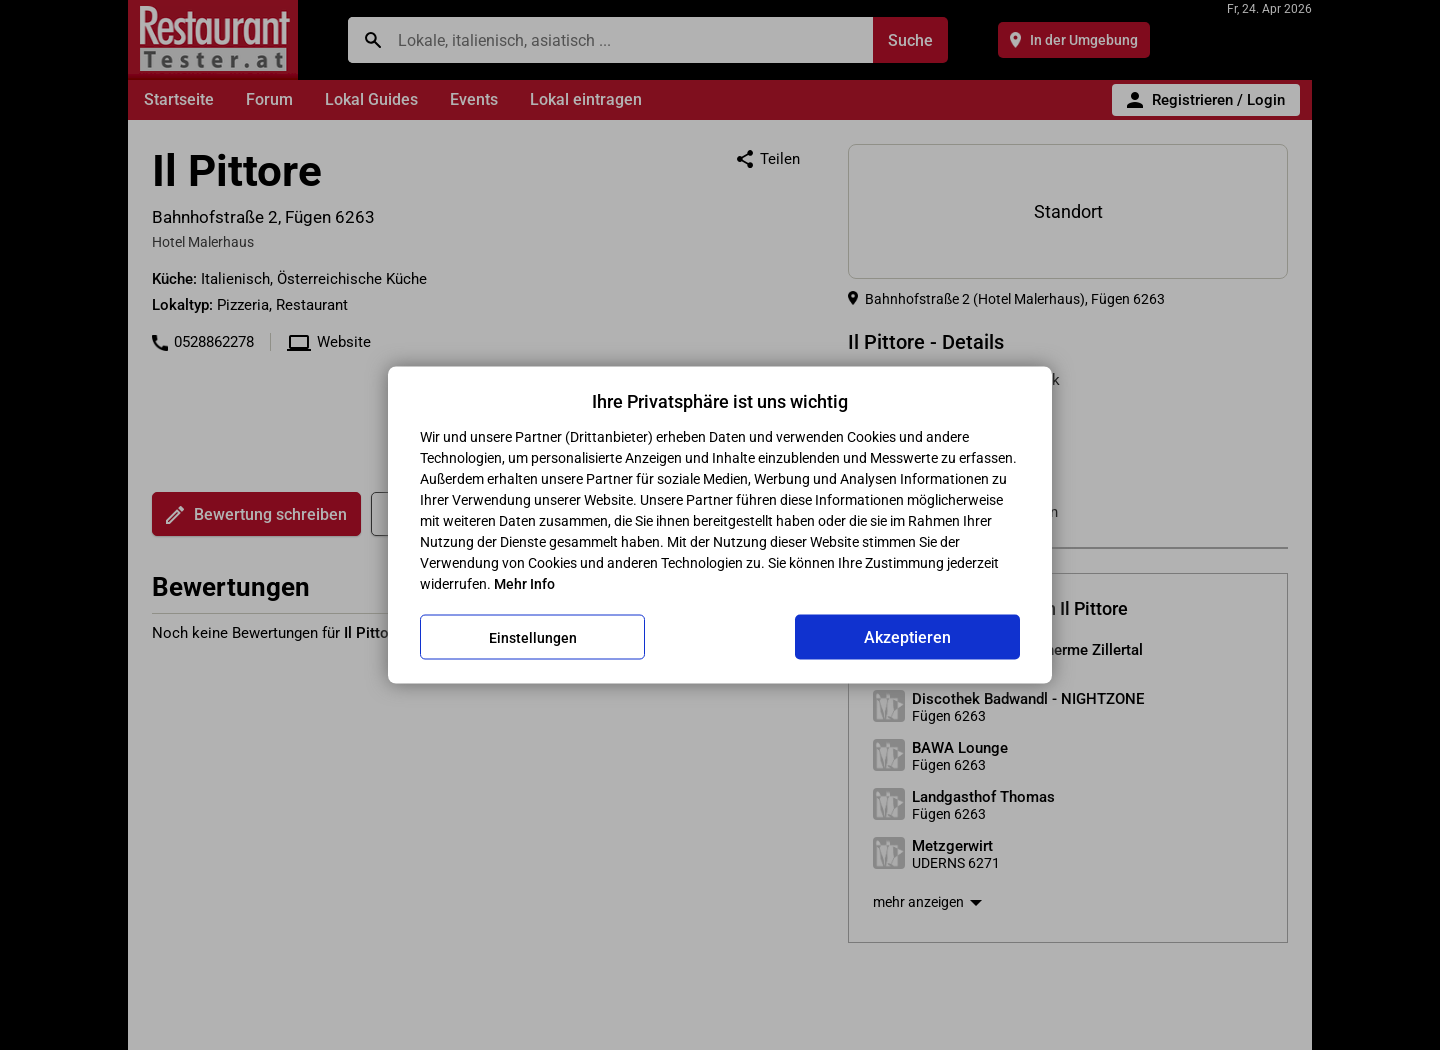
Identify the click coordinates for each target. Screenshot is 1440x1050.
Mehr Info (524, 584)
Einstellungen (533, 637)
